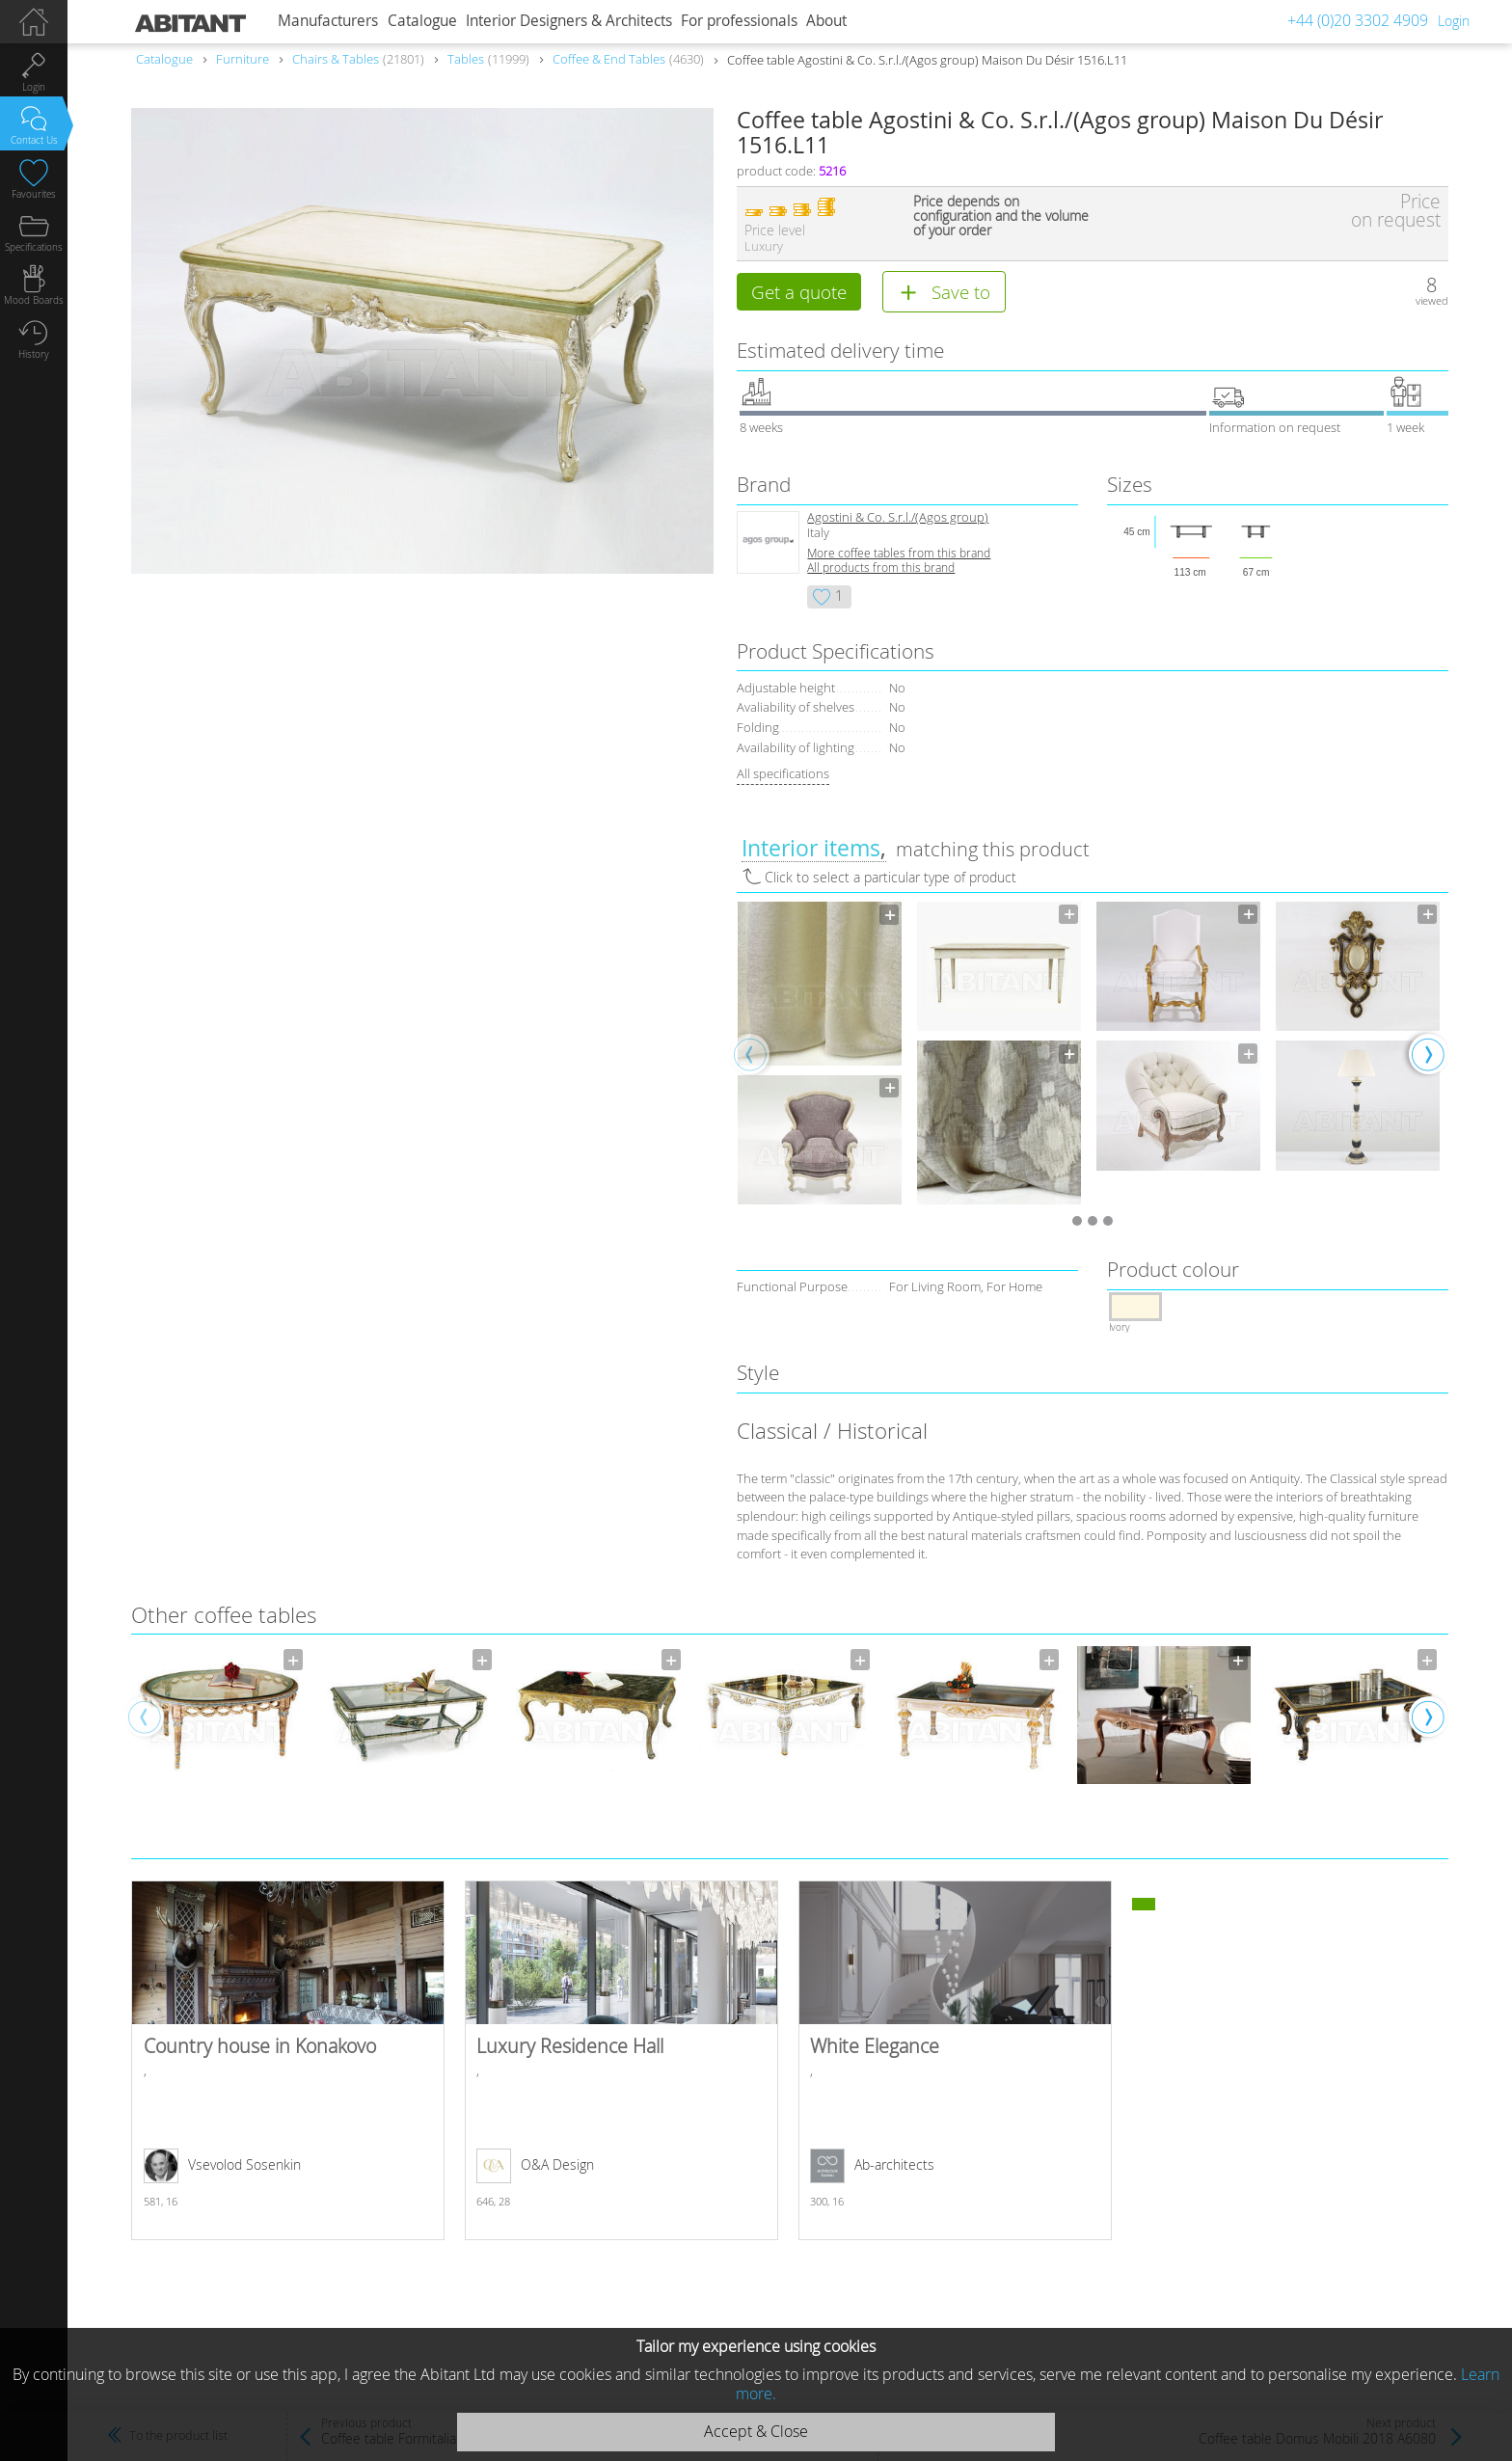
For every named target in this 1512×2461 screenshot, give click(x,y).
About (826, 21)
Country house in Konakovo (288, 2061)
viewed (1432, 300)
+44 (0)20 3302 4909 (1357, 20)
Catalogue (422, 21)
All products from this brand (881, 568)
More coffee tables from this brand (898, 554)
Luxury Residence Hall (621, 2061)
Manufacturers (328, 21)
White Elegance (955, 2061)
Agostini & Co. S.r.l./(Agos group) (897, 518)
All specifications (783, 774)
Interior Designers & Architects (569, 21)
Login (1454, 21)
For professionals (739, 21)
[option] (819, 1054)
